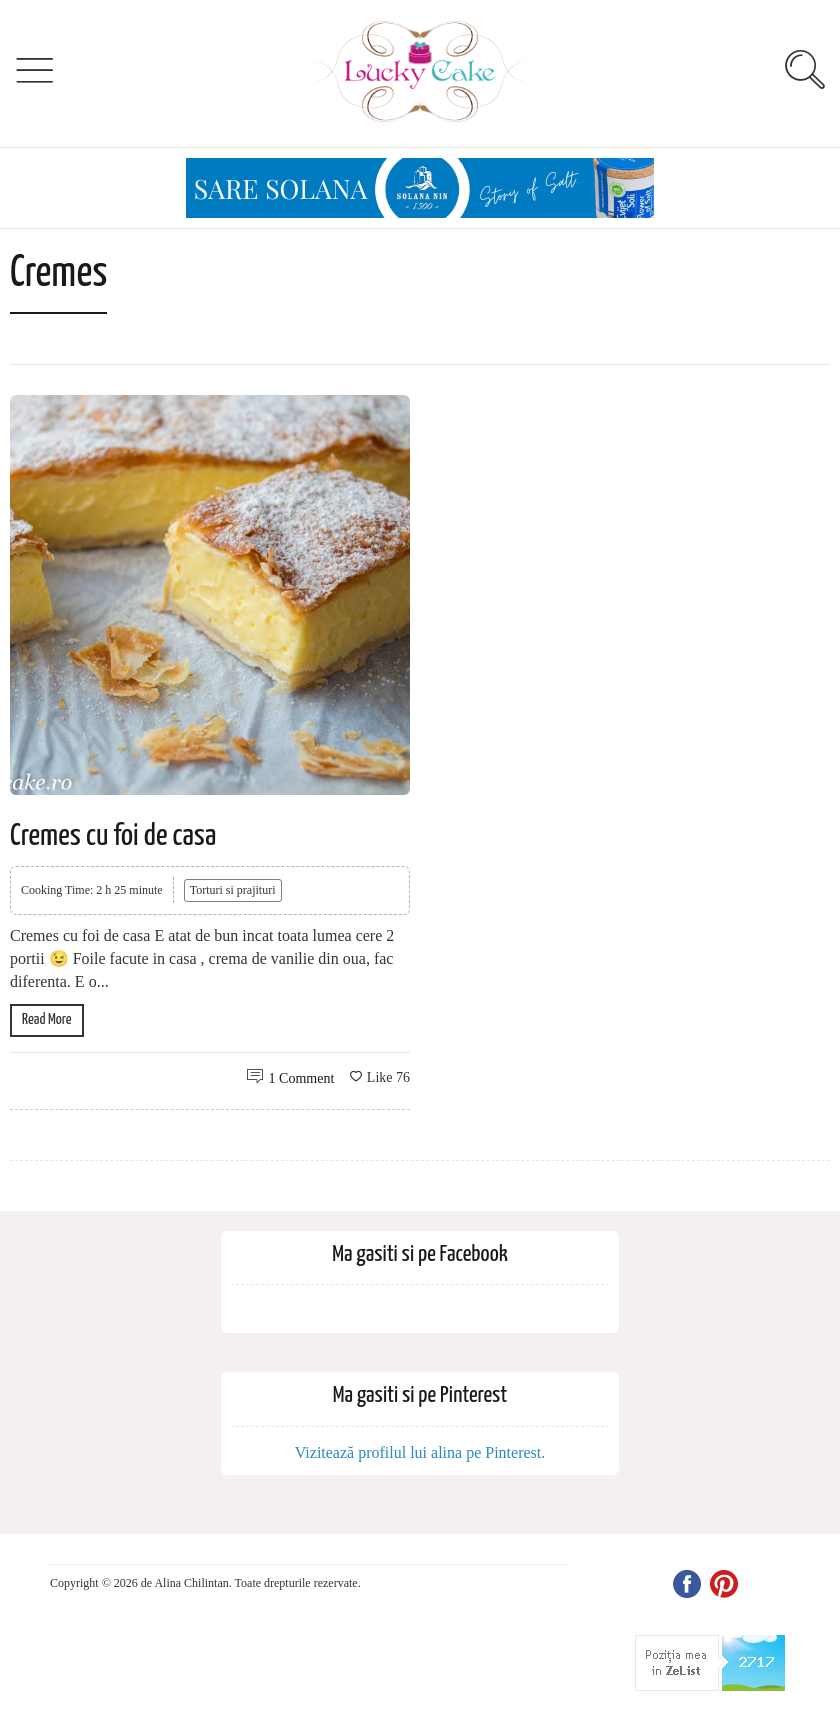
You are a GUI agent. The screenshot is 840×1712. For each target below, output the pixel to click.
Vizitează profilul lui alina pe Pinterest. (420, 1452)
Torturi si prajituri (233, 890)
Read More (47, 1019)
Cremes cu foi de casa (113, 836)
